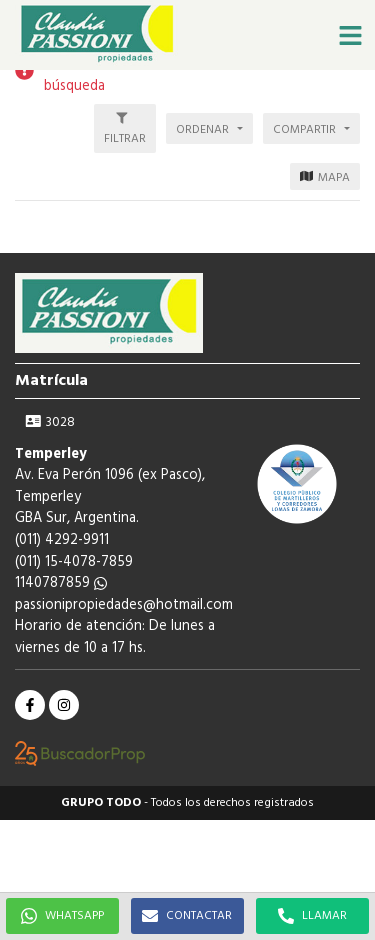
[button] (350, 35)
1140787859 (61, 583)
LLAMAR (312, 916)
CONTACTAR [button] (187, 916)
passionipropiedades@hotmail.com (124, 605)
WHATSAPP (62, 916)
